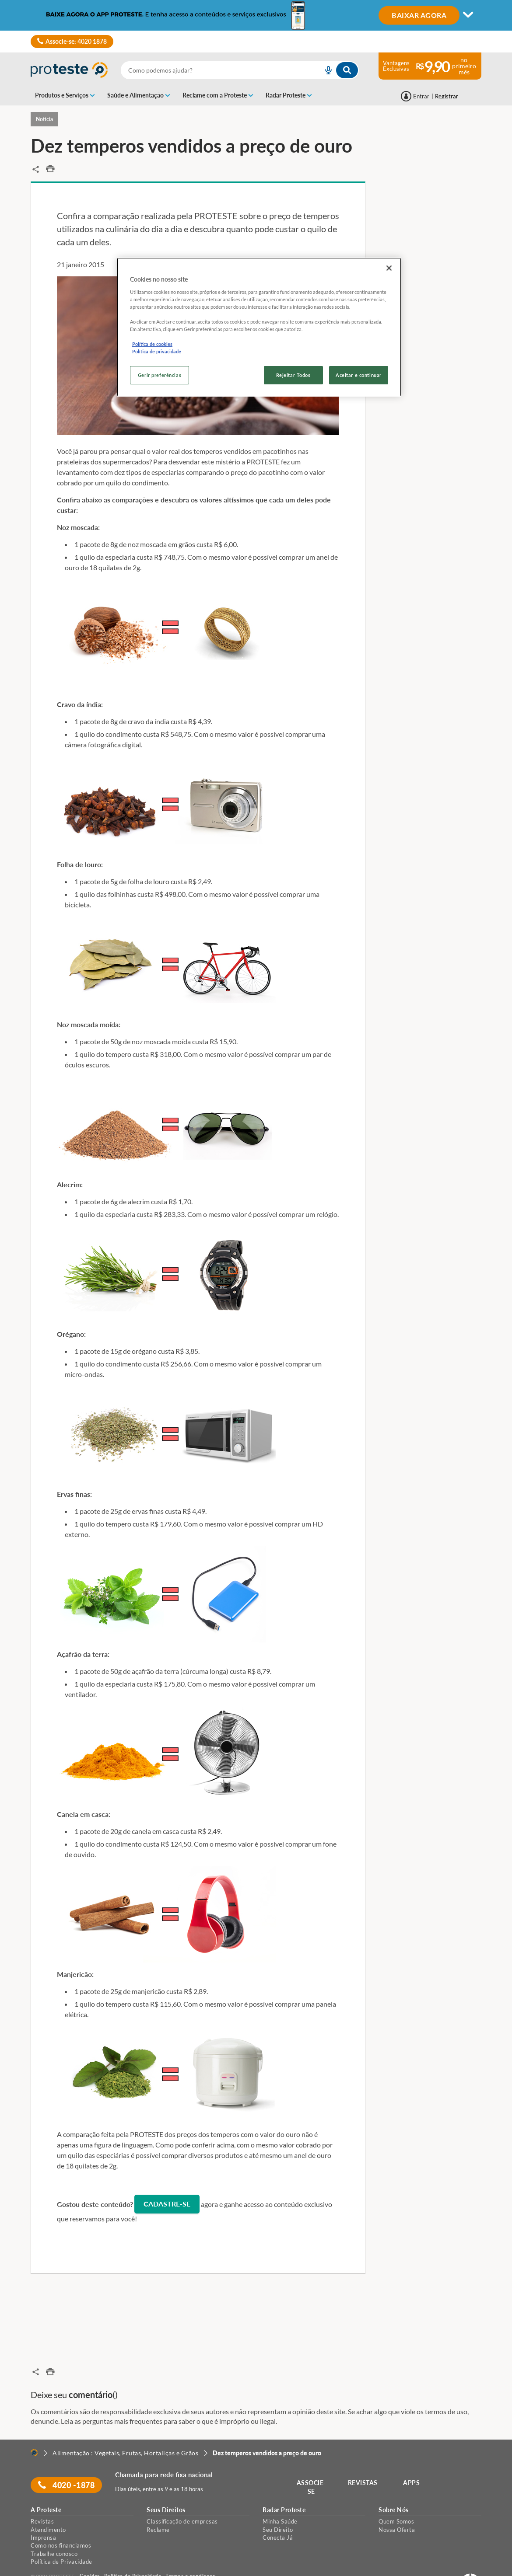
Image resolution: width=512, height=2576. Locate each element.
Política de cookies (152, 344)
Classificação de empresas (182, 2496)
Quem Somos (396, 2496)
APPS (412, 2457)
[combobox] (240, 70)
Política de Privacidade (61, 2536)
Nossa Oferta (397, 2504)
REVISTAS (364, 2457)
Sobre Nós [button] (394, 2484)
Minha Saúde (280, 2496)
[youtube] (45, 2567)
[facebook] (34, 2567)
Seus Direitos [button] (166, 2484)
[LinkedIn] (56, 2567)
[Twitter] (68, 2567)
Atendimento (48, 2504)
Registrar (446, 96)
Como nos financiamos (61, 2520)
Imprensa (43, 2512)
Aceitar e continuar (359, 375)
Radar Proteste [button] (284, 2484)
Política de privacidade (156, 351)
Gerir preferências (159, 375)
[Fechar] (389, 268)
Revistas (42, 2496)
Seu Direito (278, 2504)
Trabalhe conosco (54, 2528)
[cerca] (211, 70)
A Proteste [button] (46, 2484)
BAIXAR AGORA (419, 14)
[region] (259, 327)
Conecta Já (278, 2512)
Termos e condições (190, 2551)
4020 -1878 (67, 2459)
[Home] (34, 2427)
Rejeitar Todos (293, 375)
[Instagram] (79, 2567)
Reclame (158, 2504)
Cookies (90, 2551)
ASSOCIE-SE (312, 2462)
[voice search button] (324, 70)
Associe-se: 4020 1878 (72, 41)
